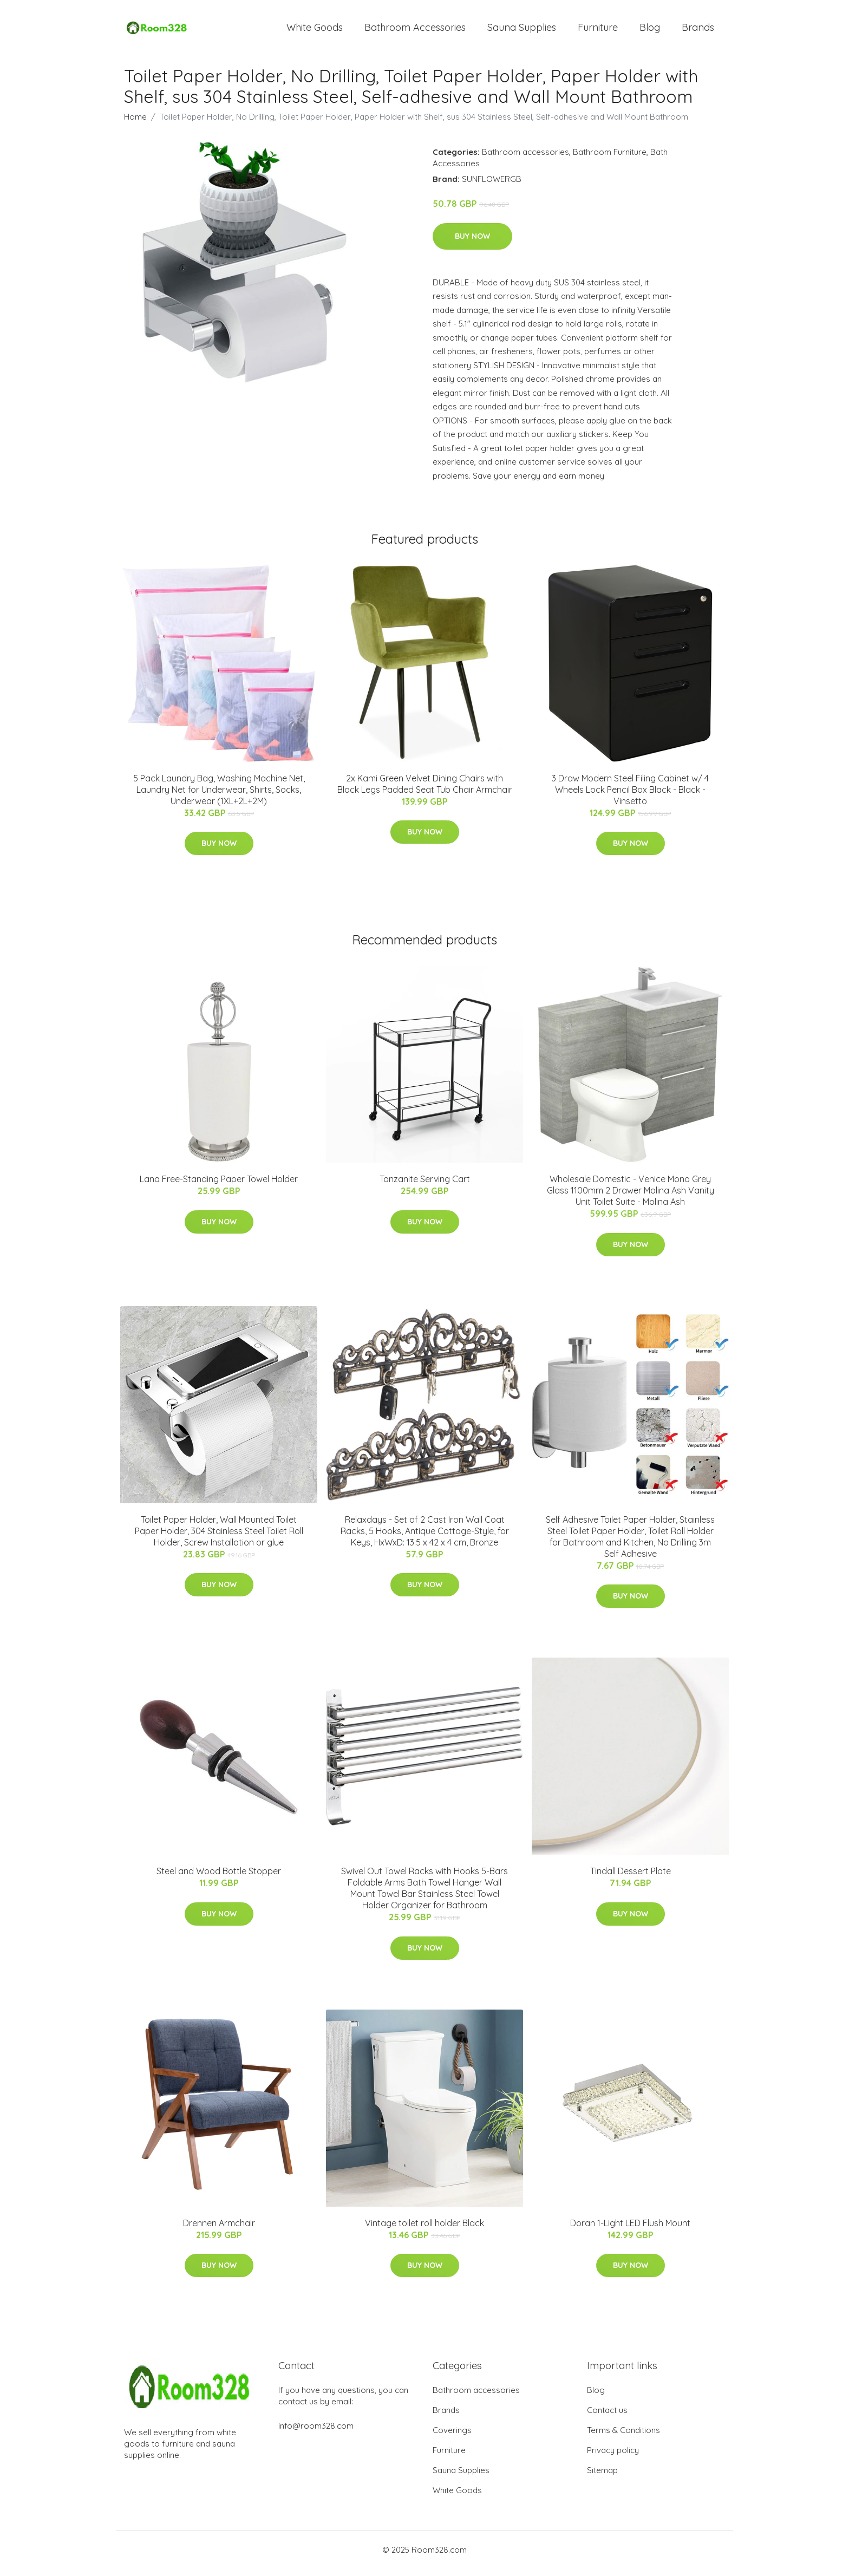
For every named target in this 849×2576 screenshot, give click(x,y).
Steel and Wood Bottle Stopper (218, 1878)
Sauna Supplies (521, 31)
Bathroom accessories (525, 159)
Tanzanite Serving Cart (425, 1186)
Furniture (598, 31)
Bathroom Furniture (609, 159)
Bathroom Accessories (415, 31)
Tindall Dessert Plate (630, 1878)
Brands (698, 31)
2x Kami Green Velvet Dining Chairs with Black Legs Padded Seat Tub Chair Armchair (424, 791)
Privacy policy (613, 2458)
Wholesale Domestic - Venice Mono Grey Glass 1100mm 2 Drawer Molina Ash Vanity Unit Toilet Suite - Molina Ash (630, 1198)
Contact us (607, 2417)
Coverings (452, 2437)
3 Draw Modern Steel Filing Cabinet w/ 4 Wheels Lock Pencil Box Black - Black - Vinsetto (630, 797)
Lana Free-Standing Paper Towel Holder (219, 1186)
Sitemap (602, 2478)
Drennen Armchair (219, 2230)
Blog (649, 31)
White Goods (314, 31)
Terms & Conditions (623, 2437)
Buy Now (472, 244)
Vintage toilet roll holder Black (424, 2230)
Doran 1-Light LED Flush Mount (630, 2230)
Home (135, 124)
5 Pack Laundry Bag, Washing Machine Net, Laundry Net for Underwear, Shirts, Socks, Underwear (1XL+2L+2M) (219, 797)
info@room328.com (316, 2433)
